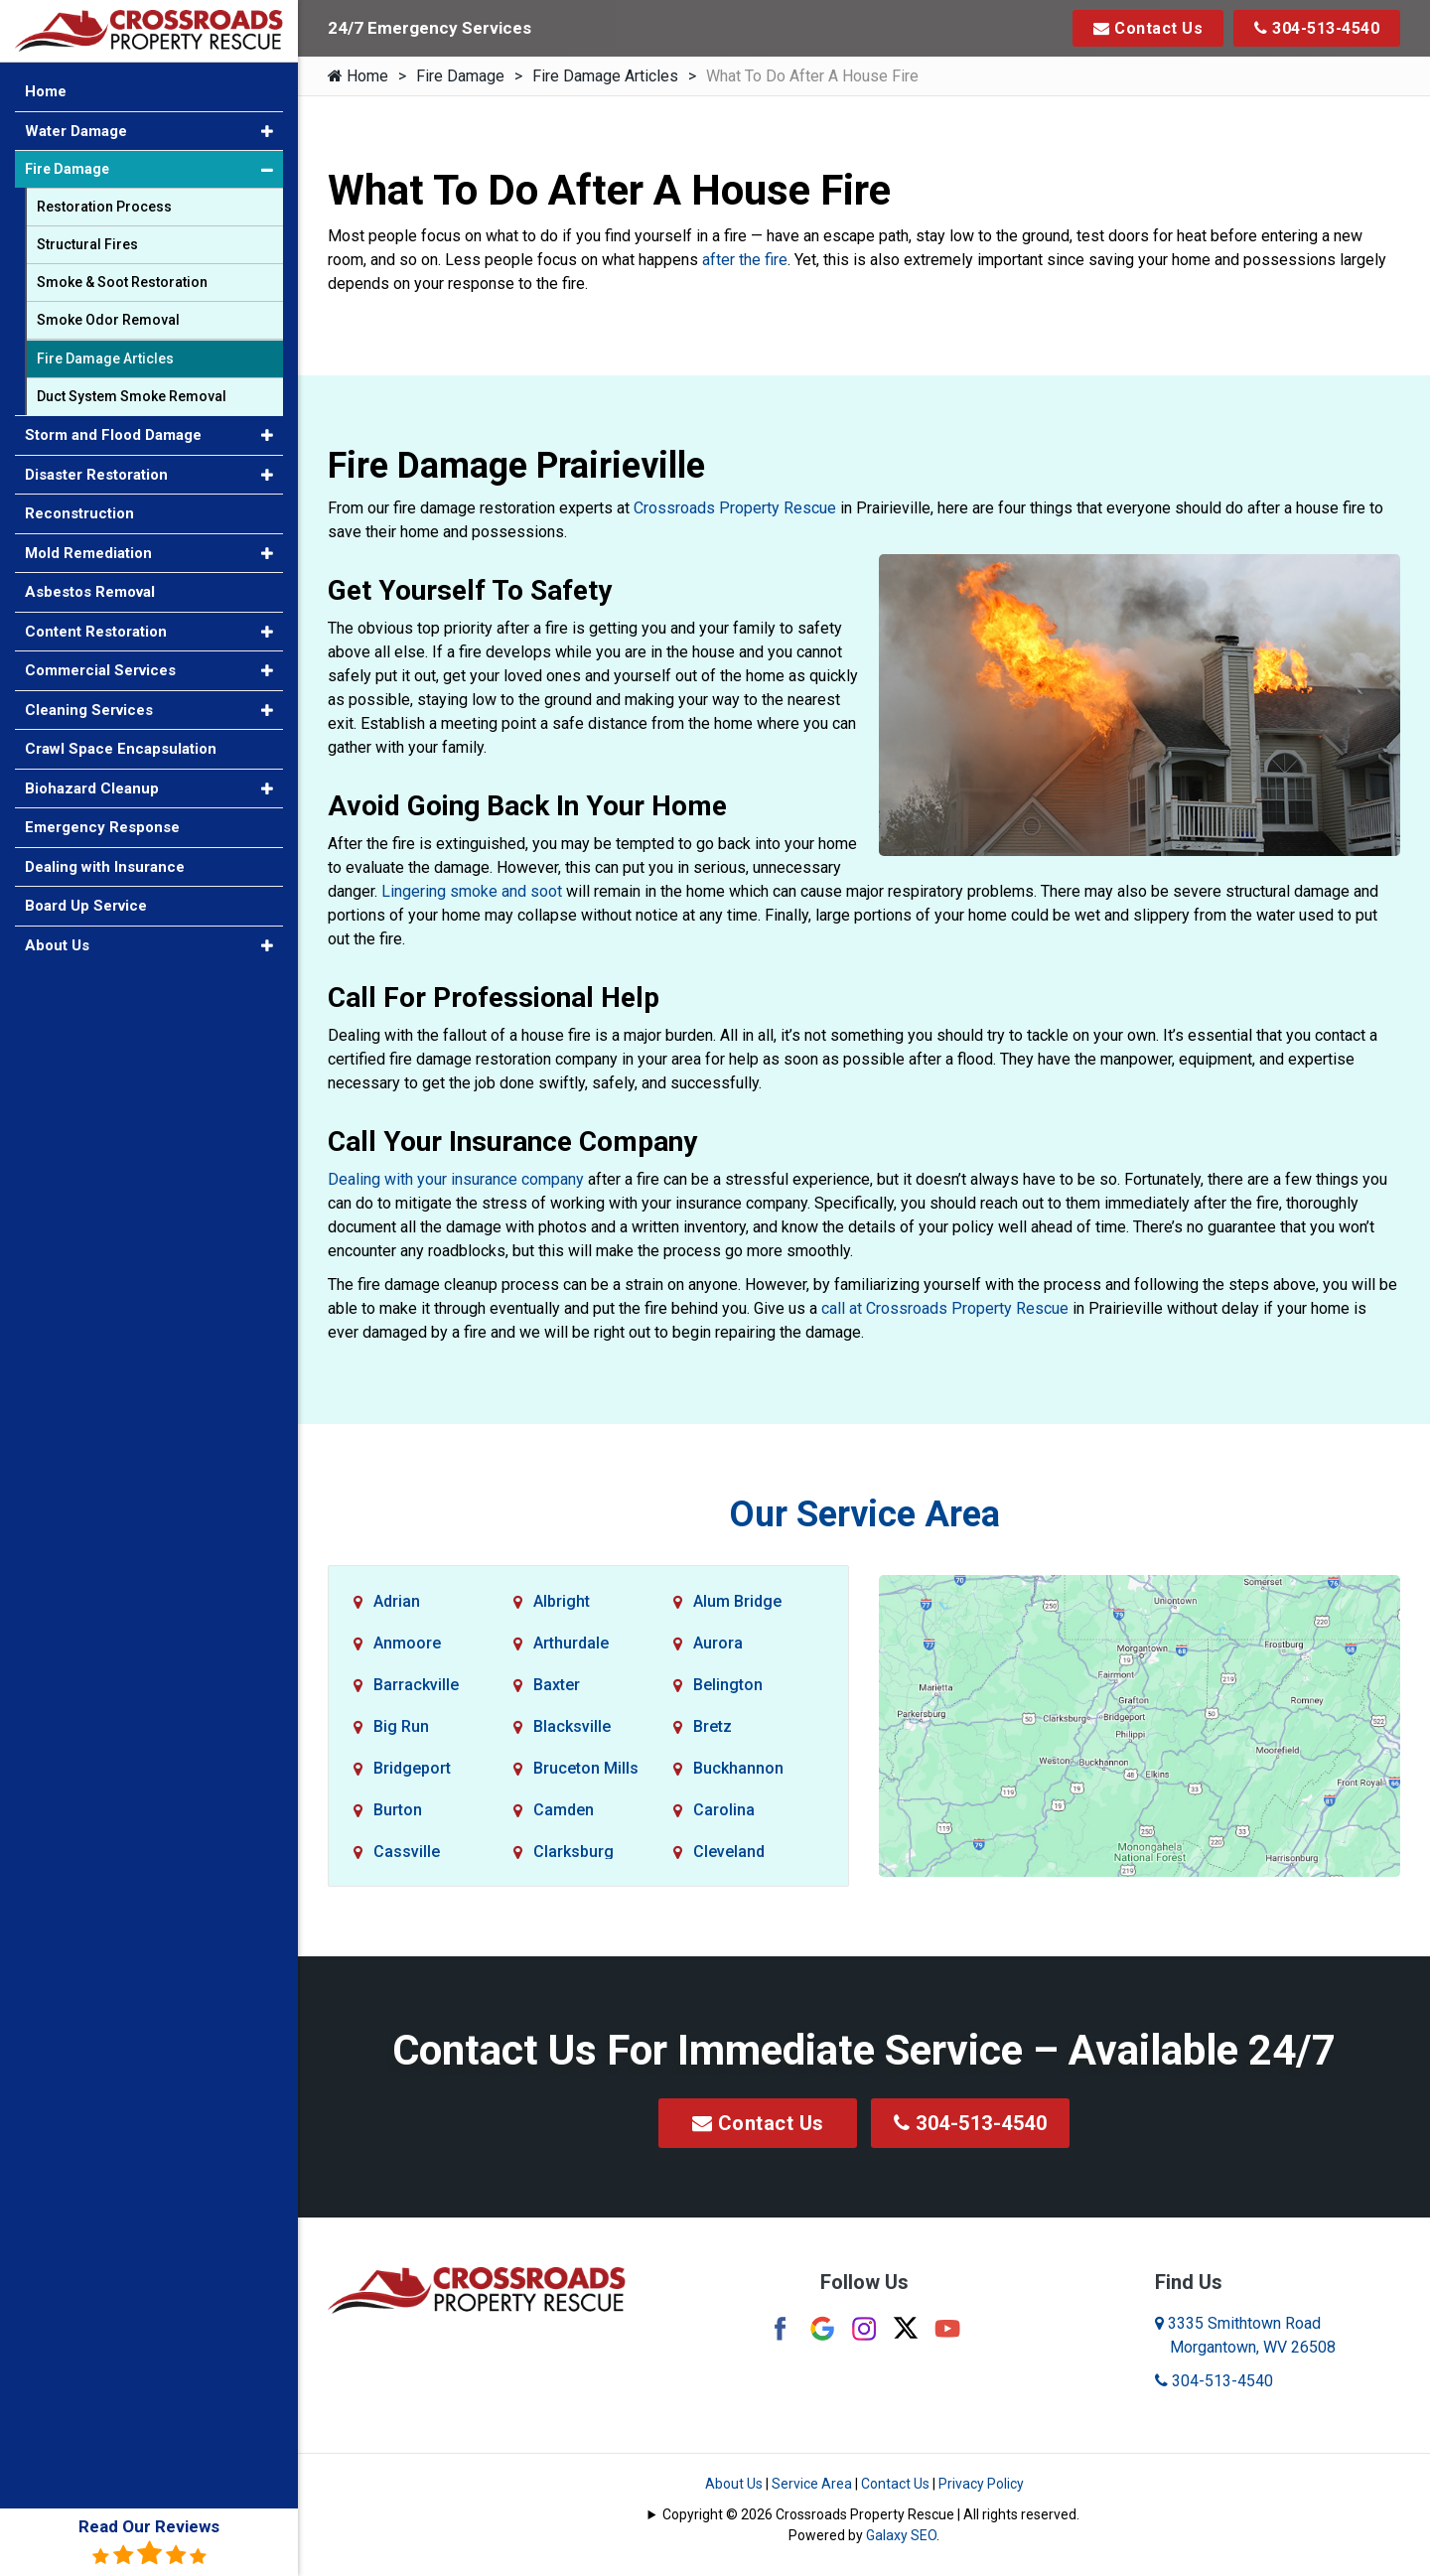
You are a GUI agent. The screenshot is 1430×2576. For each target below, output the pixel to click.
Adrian (396, 1601)
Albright (561, 1601)
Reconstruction (79, 513)
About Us (734, 2484)
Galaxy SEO (901, 2535)
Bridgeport (412, 1768)
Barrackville (416, 1684)
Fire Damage (460, 76)
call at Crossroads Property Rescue (945, 1308)
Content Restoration (96, 632)
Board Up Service (86, 906)
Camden (563, 1809)
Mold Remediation (88, 553)
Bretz (712, 1726)
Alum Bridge (737, 1601)
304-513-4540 (1316, 28)
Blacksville (572, 1726)
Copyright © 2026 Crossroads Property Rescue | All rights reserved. (870, 2514)
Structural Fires (87, 244)
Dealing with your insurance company (456, 1179)
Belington (728, 1684)
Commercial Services (100, 670)
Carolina (724, 1809)
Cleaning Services (89, 710)
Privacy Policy (981, 2484)
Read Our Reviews (148, 2541)
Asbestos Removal (90, 592)
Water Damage (76, 131)
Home (358, 76)
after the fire (744, 259)
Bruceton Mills (586, 1768)
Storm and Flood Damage (113, 435)
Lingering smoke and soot (471, 891)
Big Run (401, 1726)
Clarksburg (573, 1851)
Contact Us (1148, 28)
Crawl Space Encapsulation (120, 749)
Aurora (718, 1643)
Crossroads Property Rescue (735, 508)
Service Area (812, 2484)
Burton (397, 1809)
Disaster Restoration (96, 475)
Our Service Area (864, 1514)
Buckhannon (738, 1768)
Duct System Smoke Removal (131, 396)
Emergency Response (102, 827)
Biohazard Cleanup (92, 788)
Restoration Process (104, 207)
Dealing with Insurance (105, 867)
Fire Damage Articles (605, 76)
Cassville (406, 1851)
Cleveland (729, 1851)
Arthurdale (571, 1643)
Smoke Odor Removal (108, 320)
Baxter (556, 1684)
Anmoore (407, 1643)
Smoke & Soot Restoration (122, 282)
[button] (267, 131)
